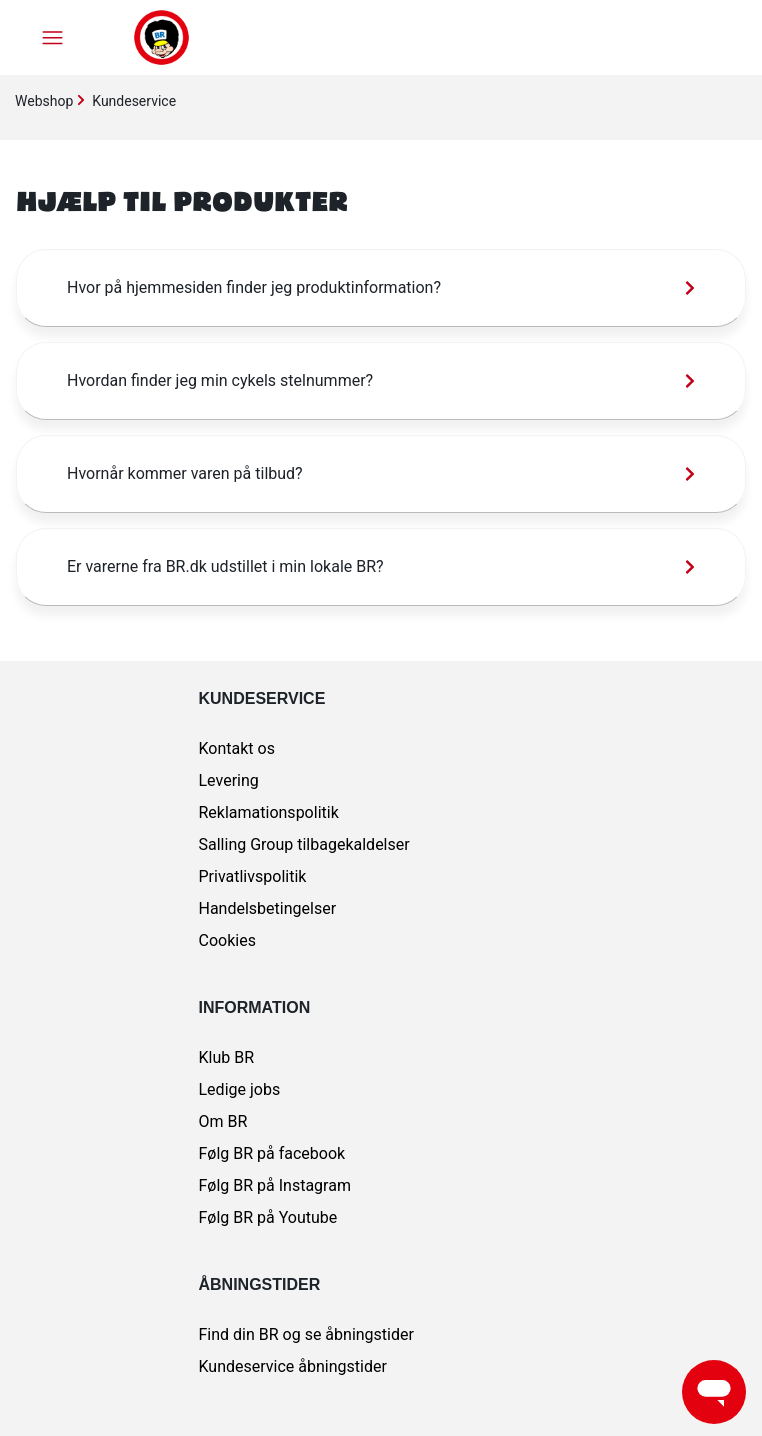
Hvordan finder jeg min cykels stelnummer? (220, 380)
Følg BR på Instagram (275, 1185)
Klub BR (227, 1057)
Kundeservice (134, 101)
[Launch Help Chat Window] (714, 1392)
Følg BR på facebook (272, 1153)
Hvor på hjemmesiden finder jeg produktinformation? (254, 287)
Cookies (227, 940)
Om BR (223, 1121)
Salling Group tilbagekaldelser (304, 844)
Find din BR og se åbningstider (306, 1334)
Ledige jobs (240, 1089)
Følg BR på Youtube (268, 1217)
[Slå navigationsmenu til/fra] (52, 37)
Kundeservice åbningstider (293, 1366)
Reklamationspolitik (269, 812)
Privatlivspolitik (253, 876)
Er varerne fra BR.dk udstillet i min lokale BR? (225, 566)
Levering (229, 780)
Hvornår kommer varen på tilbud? (185, 473)
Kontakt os (237, 748)
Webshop (44, 101)
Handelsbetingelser (268, 908)
